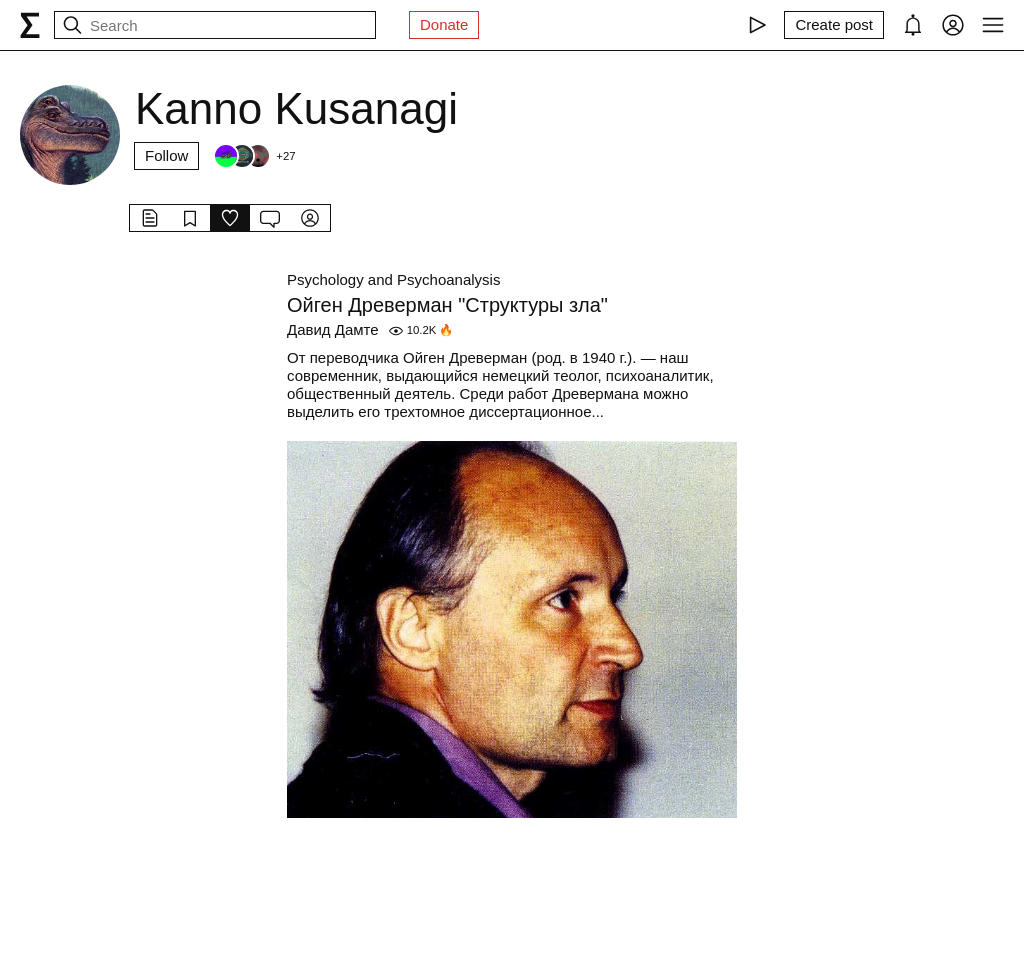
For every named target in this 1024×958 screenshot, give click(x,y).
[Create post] (834, 25)
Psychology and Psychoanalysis (393, 279)
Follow (166, 155)
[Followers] (254, 156)
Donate (444, 24)
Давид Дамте (333, 329)
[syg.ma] (30, 25)
